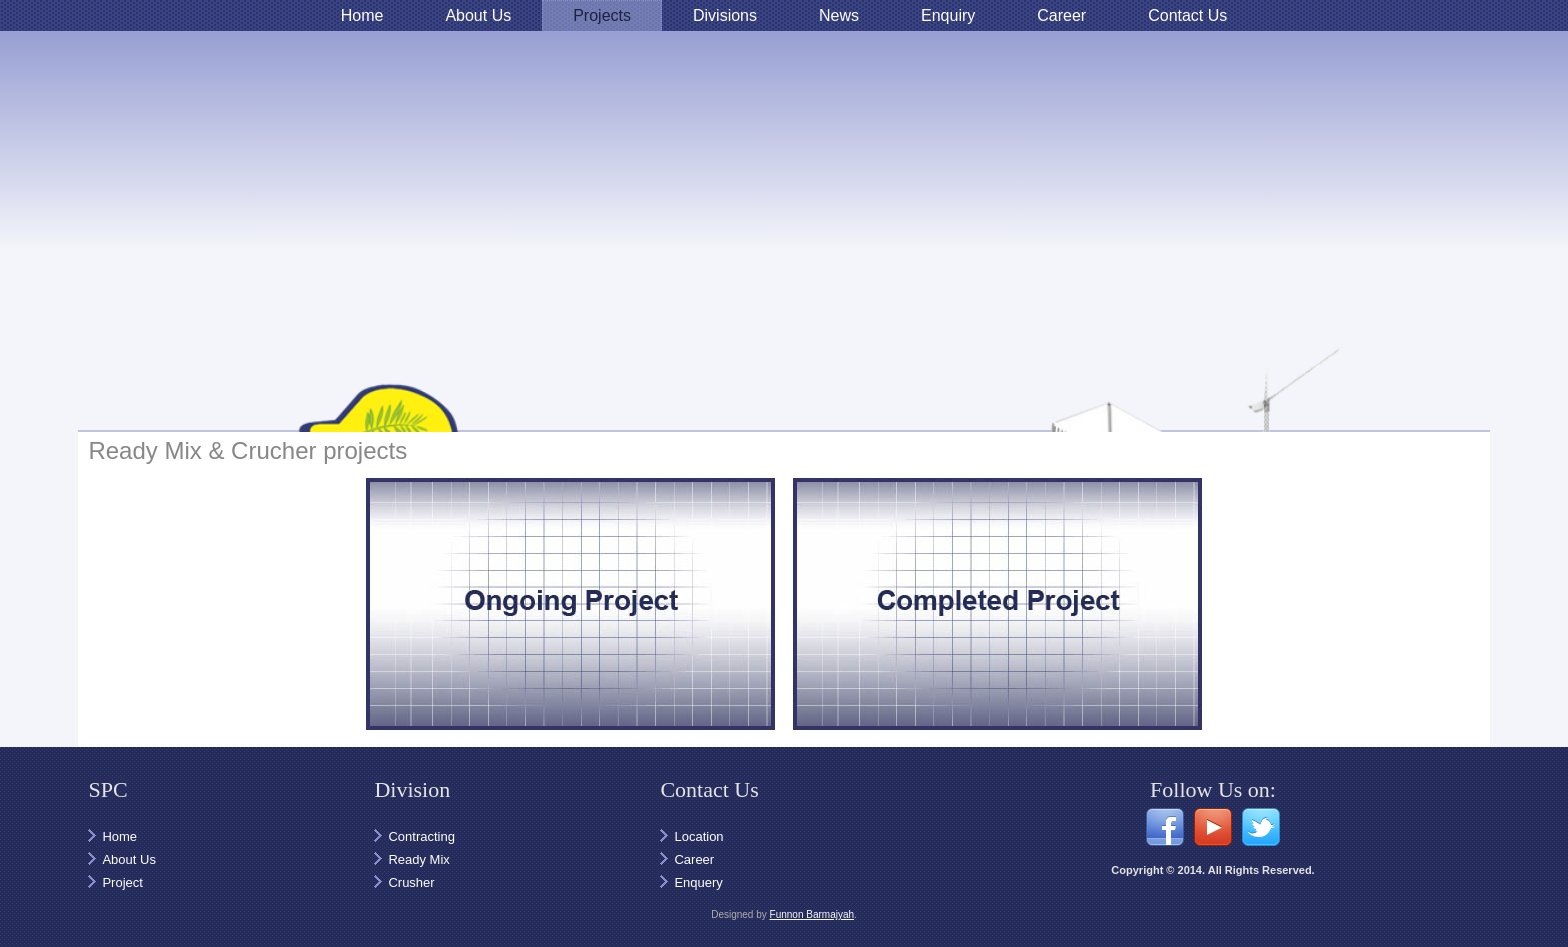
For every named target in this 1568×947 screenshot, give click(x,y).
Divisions (725, 15)
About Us (478, 15)
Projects (602, 15)
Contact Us (1187, 15)
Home (362, 15)
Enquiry (948, 15)
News (839, 15)
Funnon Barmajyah (812, 914)
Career (1061, 15)
